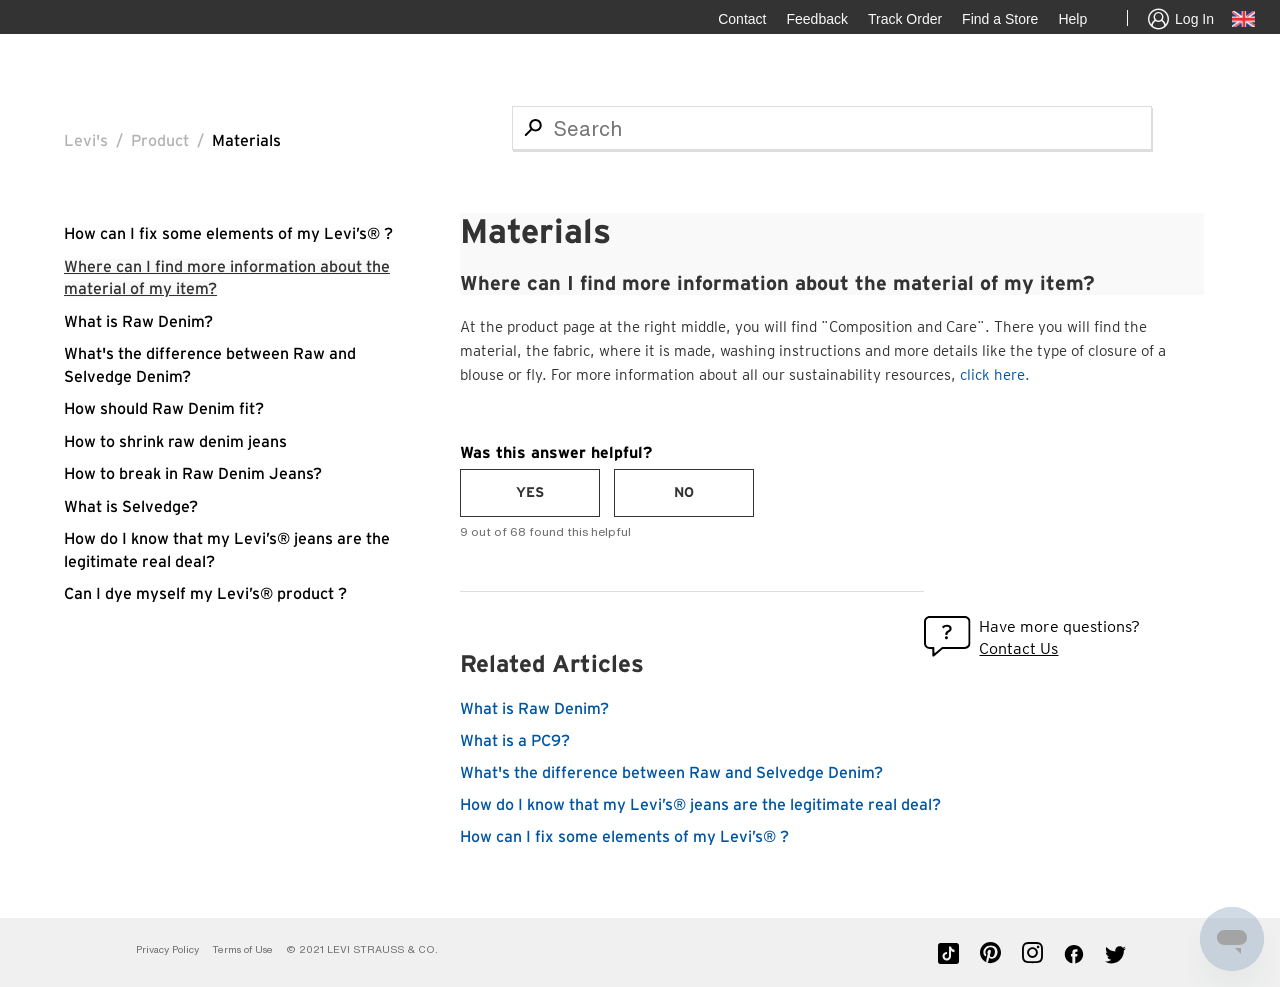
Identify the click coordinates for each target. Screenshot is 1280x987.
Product (160, 141)
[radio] (530, 493)
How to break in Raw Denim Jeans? (193, 474)
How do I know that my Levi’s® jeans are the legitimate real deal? (700, 805)
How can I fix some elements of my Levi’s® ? (228, 234)
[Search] (832, 128)
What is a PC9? (515, 741)
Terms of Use (242, 949)
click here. (995, 375)
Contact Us (1018, 648)
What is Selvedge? (131, 507)
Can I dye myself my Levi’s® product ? (205, 594)
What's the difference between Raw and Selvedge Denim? (671, 773)
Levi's (86, 141)
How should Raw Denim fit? (164, 409)
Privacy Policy (167, 949)
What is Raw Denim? (138, 322)
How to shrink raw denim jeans (175, 442)
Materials (246, 141)
